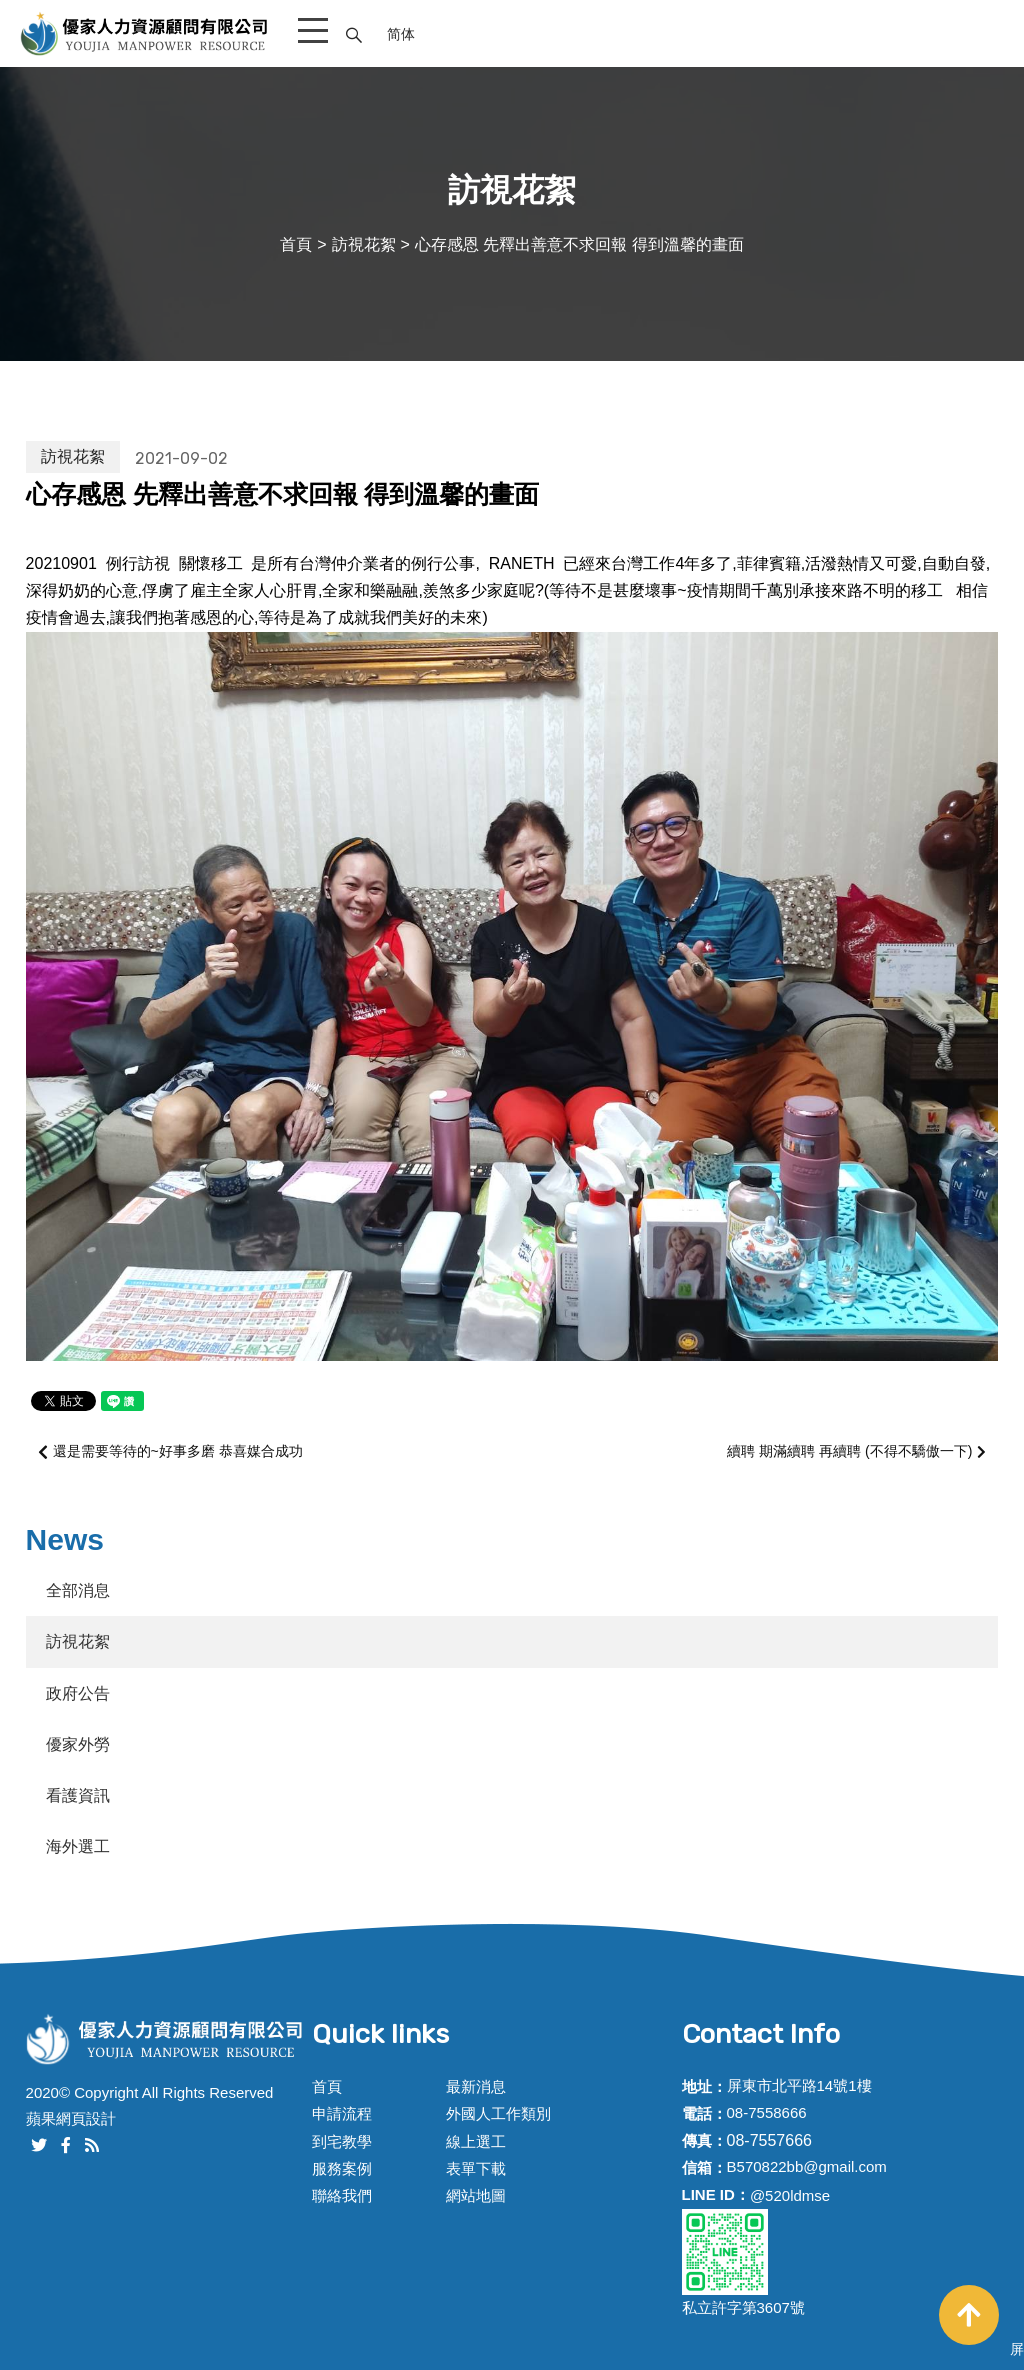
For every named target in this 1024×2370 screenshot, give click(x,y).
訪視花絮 (364, 244)
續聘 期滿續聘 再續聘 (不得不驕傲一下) (856, 1452)
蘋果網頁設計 (71, 2118)
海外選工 (78, 1846)
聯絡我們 (342, 2195)
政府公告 (78, 1693)
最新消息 (476, 2086)
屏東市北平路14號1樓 (799, 2085)
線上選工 (476, 2141)
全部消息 (78, 1590)
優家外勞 (78, 1744)
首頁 (296, 244)
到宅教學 (342, 2141)
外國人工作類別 (498, 2113)
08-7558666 (767, 2112)
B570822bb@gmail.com (807, 2166)
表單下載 (476, 2168)
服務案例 (342, 2168)
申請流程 (342, 2113)
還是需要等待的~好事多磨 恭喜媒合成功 (170, 1451)
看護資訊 (78, 1795)
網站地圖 (476, 2195)
